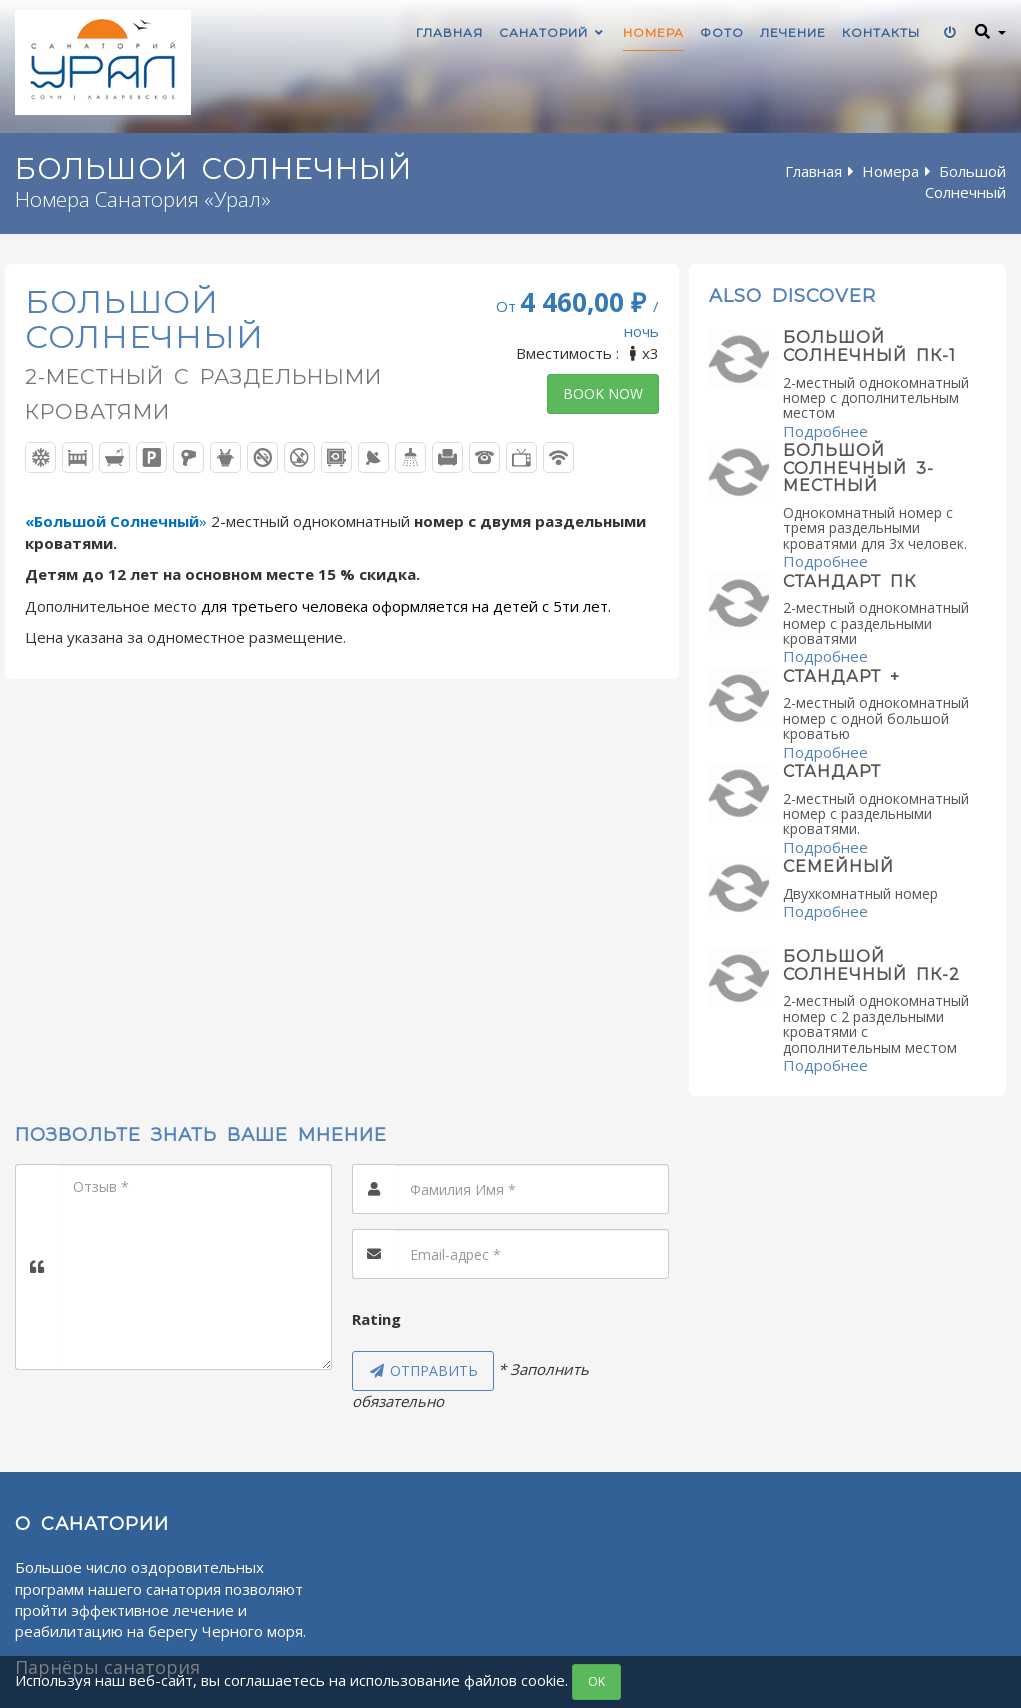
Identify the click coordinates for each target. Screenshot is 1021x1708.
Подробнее (825, 431)
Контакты (881, 32)
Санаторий (553, 32)
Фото (722, 32)
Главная (449, 32)
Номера (653, 32)
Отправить (423, 1370)
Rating (376, 1319)
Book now (603, 393)
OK (596, 1681)
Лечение (793, 32)
